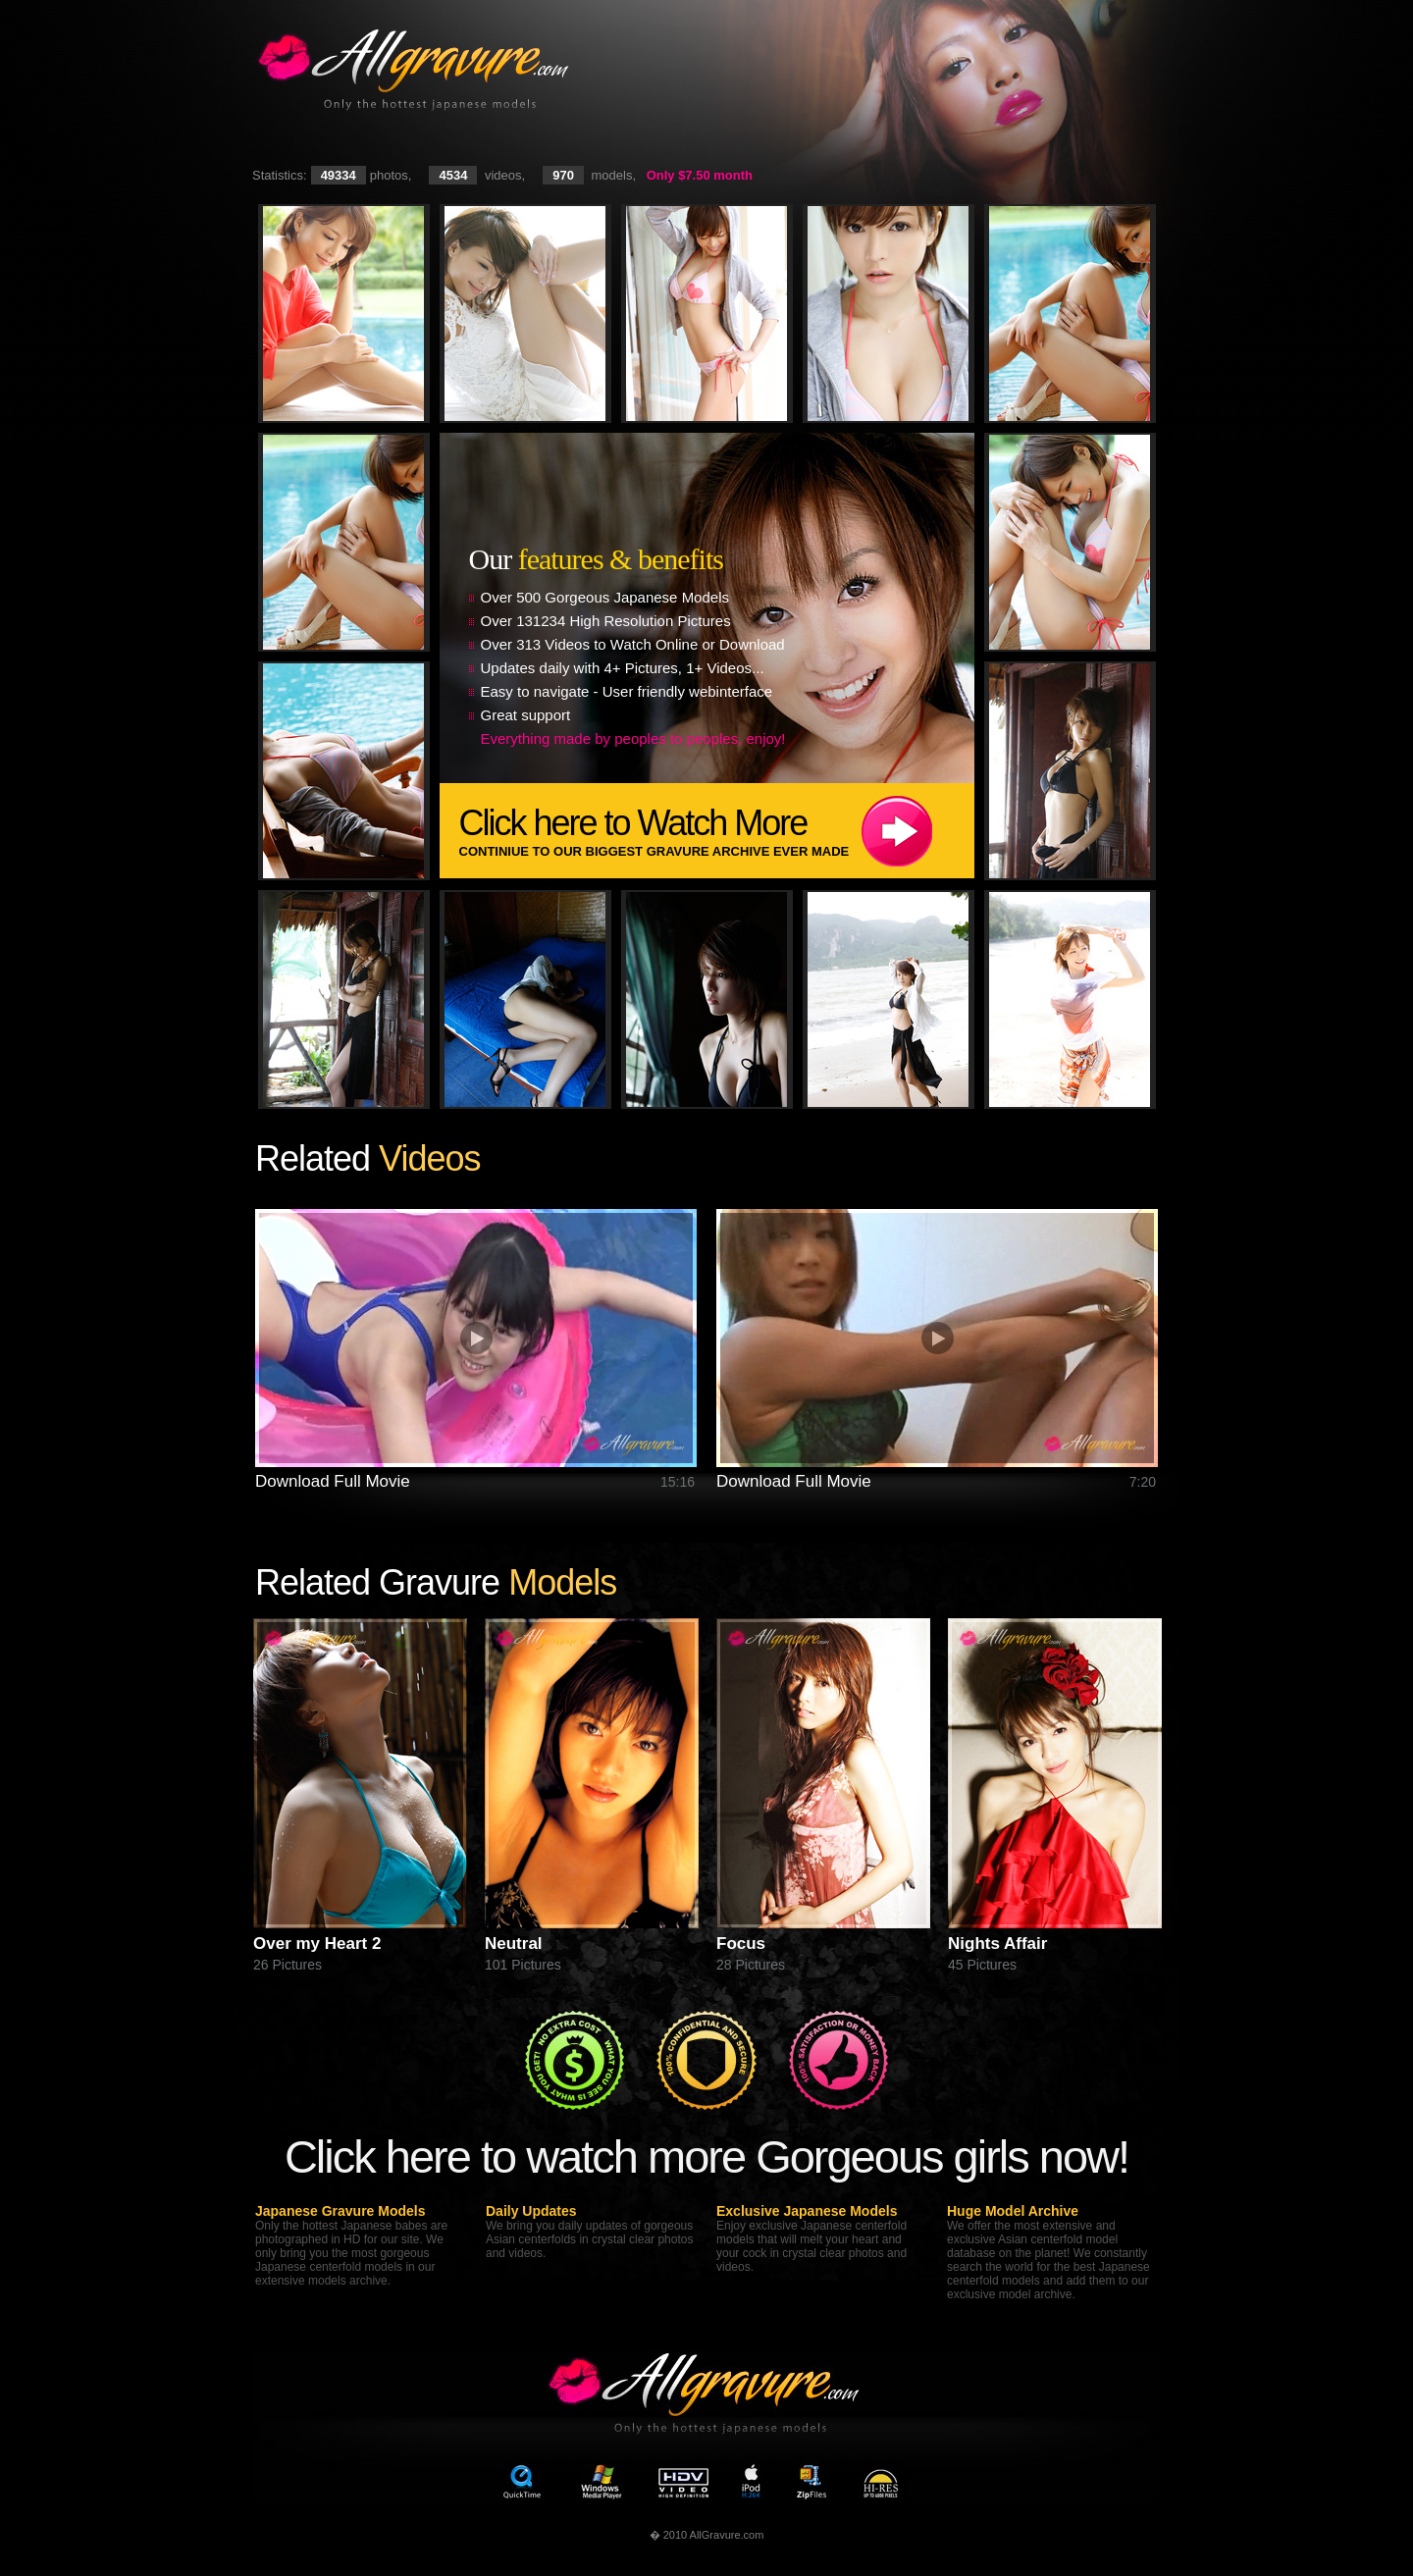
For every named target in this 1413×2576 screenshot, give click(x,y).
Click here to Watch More (716, 831)
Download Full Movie (332, 1481)
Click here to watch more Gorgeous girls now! (706, 2156)
